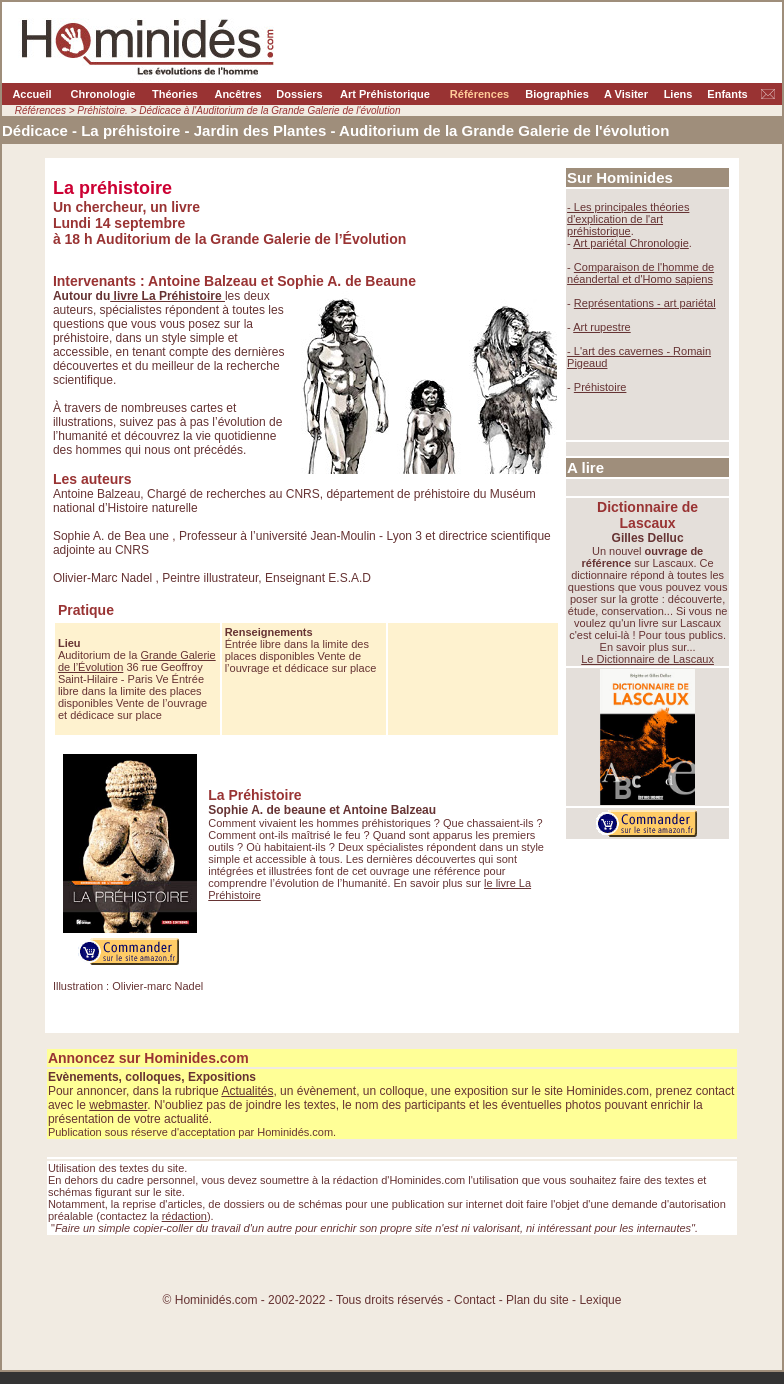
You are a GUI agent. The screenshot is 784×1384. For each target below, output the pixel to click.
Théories (175, 94)
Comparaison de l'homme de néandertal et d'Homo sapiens (640, 273)
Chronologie (103, 94)
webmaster (118, 1105)
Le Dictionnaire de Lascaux (647, 659)
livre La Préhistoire (167, 296)
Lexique (600, 1300)
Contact (474, 1300)
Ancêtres (237, 94)
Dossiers (299, 94)
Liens (678, 94)
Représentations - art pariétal (645, 303)
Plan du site (539, 1300)
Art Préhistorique (385, 94)
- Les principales (608, 207)
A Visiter (626, 94)
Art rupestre (601, 327)
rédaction (184, 1216)
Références (479, 94)
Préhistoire (600, 387)
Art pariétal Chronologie (631, 243)
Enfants (727, 94)
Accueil (31, 94)
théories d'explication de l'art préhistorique (628, 219)
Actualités (247, 1091)
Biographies (557, 94)
